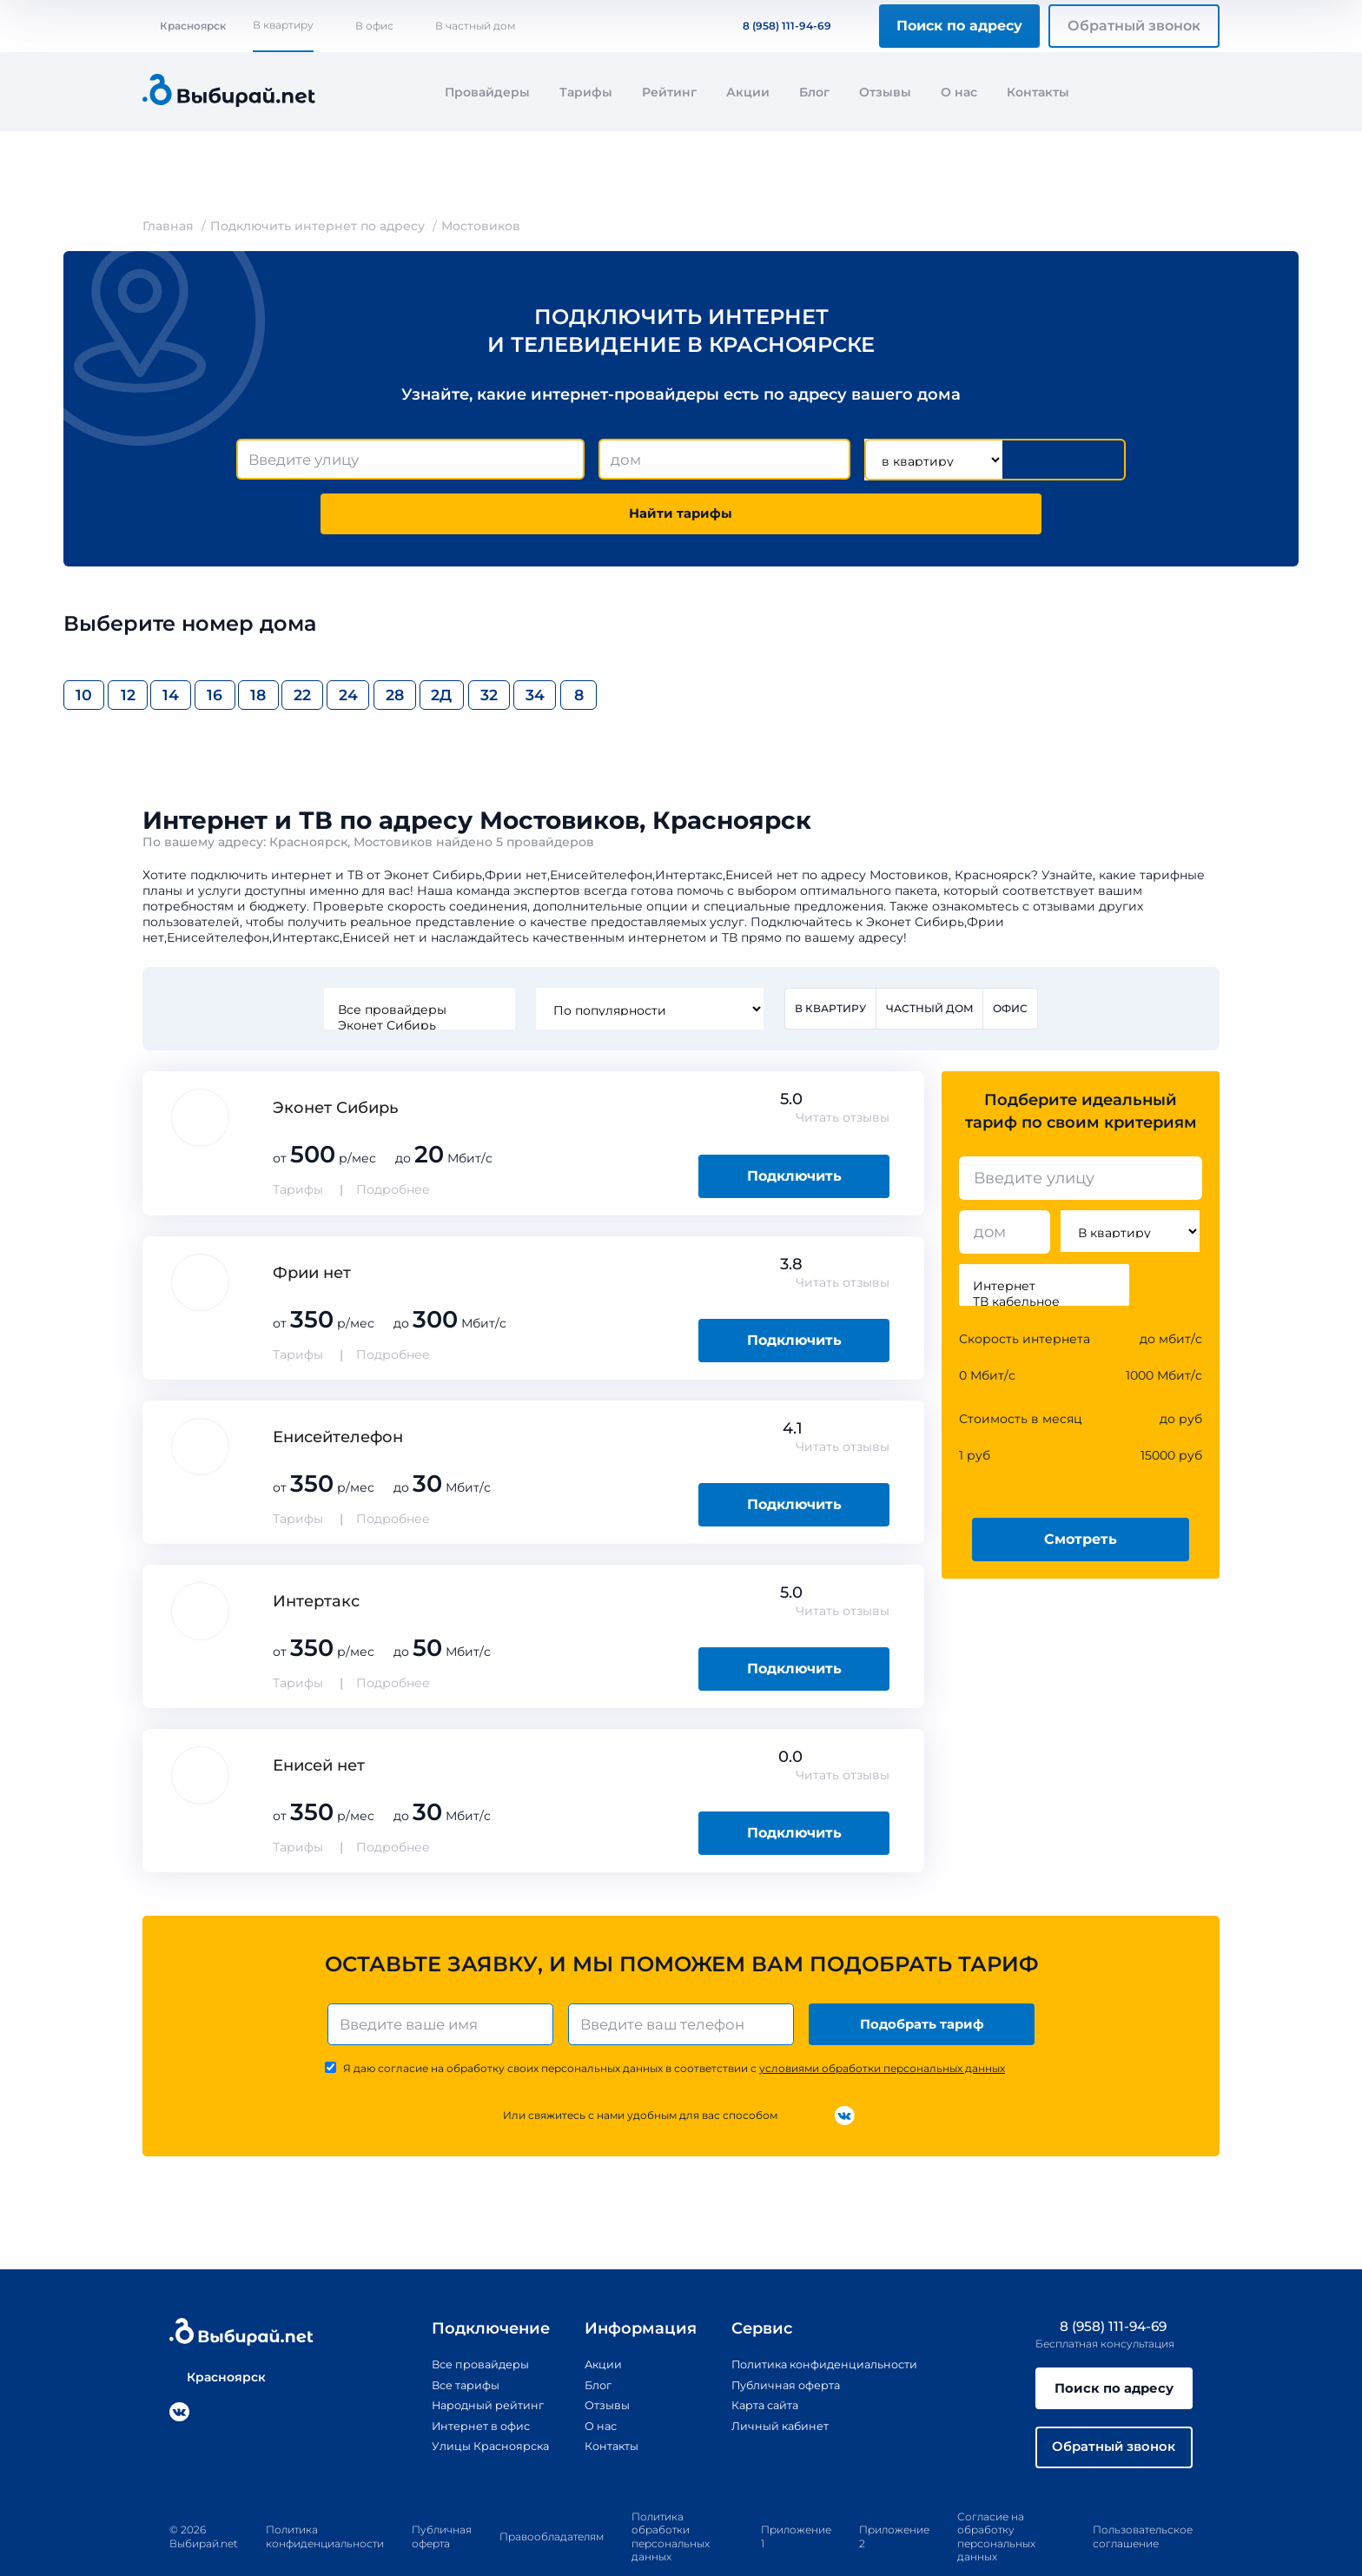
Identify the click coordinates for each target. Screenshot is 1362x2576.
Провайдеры (487, 92)
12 (185, 645)
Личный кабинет (773, 2384)
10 (98, 645)
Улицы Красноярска (473, 2404)
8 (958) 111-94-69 (776, 25)
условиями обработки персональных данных (882, 2027)
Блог (814, 92)
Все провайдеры (417, 963)
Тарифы (585, 92)
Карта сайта (758, 2364)
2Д (793, 645)
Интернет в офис (463, 2384)
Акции (748, 92)
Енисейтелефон (338, 1391)
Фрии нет (312, 1227)
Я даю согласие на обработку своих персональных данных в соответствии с (674, 2027)
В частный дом (475, 25)
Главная (168, 226)
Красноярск (184, 25)
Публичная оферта (780, 2344)
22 (532, 645)
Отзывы (885, 92)
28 (706, 645)
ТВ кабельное (1044, 1257)
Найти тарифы (1026, 460)
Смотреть (1080, 1494)
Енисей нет (319, 1721)
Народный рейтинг (470, 2364)
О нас (959, 92)
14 (271, 645)
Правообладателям (551, 2501)
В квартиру (283, 24)
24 (619, 645)
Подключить (794, 1130)
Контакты (1038, 92)
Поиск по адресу (959, 25)
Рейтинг (669, 92)
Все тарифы (446, 2344)
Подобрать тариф (924, 1981)
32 (879, 645)
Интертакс (316, 1556)
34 (966, 645)
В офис (374, 25)
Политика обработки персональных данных (670, 2501)
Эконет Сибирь (417, 979)
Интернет (1044, 1241)
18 (446, 645)
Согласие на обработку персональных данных (996, 2501)
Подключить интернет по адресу (317, 226)
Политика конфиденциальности (824, 2323)
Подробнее (393, 1145)
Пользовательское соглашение (1143, 2501)
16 (359, 645)
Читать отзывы (842, 1073)
